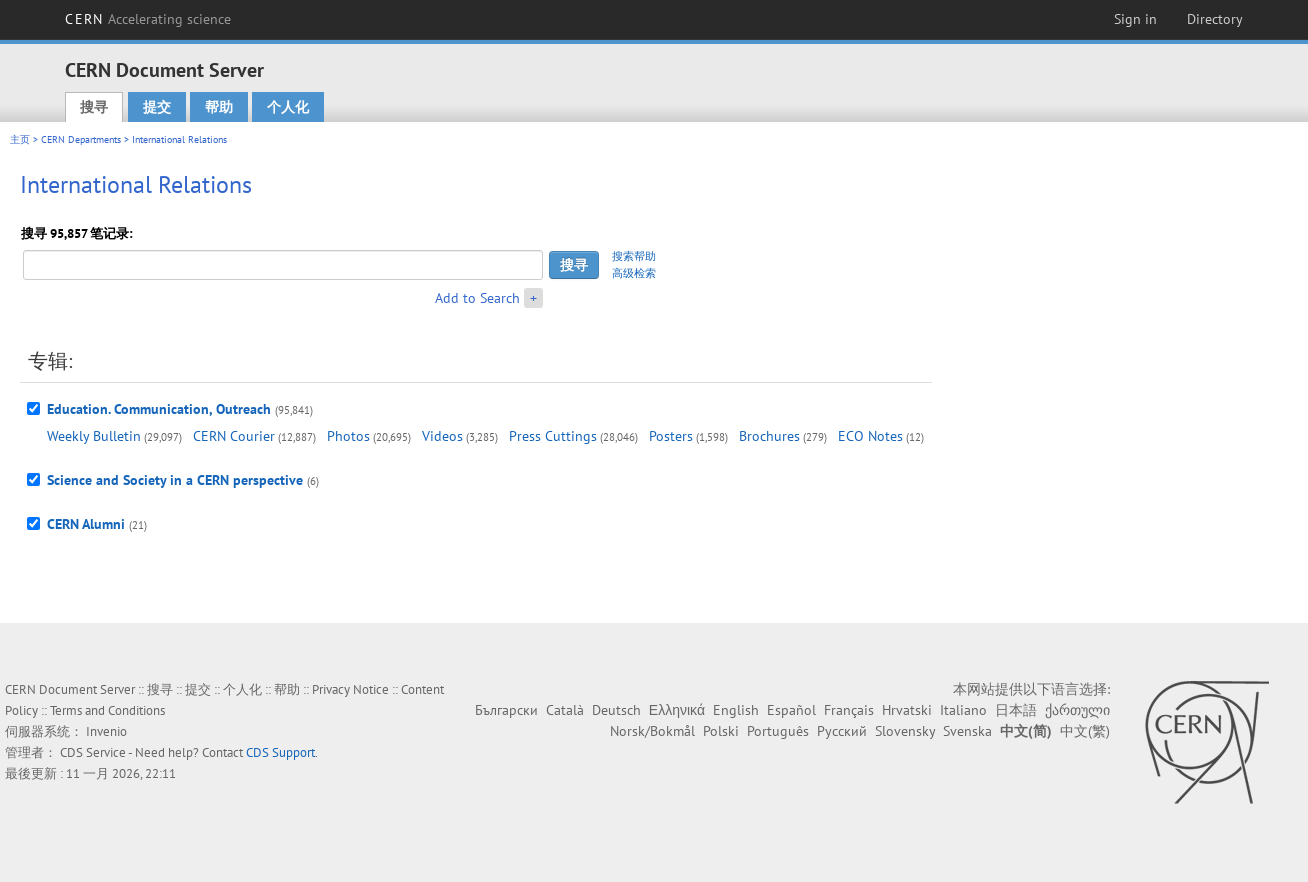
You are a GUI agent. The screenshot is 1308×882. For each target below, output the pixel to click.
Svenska (967, 731)
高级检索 (634, 273)
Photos (348, 436)
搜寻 (94, 107)
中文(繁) (1085, 731)
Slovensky (905, 731)
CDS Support (280, 752)
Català (565, 710)
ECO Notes (870, 436)
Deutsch (616, 710)
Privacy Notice (350, 689)
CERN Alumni (86, 524)
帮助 (219, 107)
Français (849, 710)
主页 (20, 139)
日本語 (1016, 710)
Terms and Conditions (107, 710)
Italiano (963, 710)
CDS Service (93, 752)
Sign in (1135, 19)
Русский (842, 731)
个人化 (288, 107)
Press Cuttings (553, 436)
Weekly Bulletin (94, 436)
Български (506, 710)
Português (778, 731)
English (736, 710)
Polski (721, 731)
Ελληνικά (677, 710)
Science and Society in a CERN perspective (175, 480)
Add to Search (477, 298)
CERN (148, 19)
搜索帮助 (634, 256)
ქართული (1077, 710)
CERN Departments (81, 139)
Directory (1215, 19)
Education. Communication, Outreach (159, 409)
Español (791, 710)
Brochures (769, 436)
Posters (671, 436)
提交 (157, 107)
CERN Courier (234, 436)
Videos (442, 436)
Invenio (106, 731)
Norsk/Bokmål (652, 731)
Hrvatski (907, 710)
